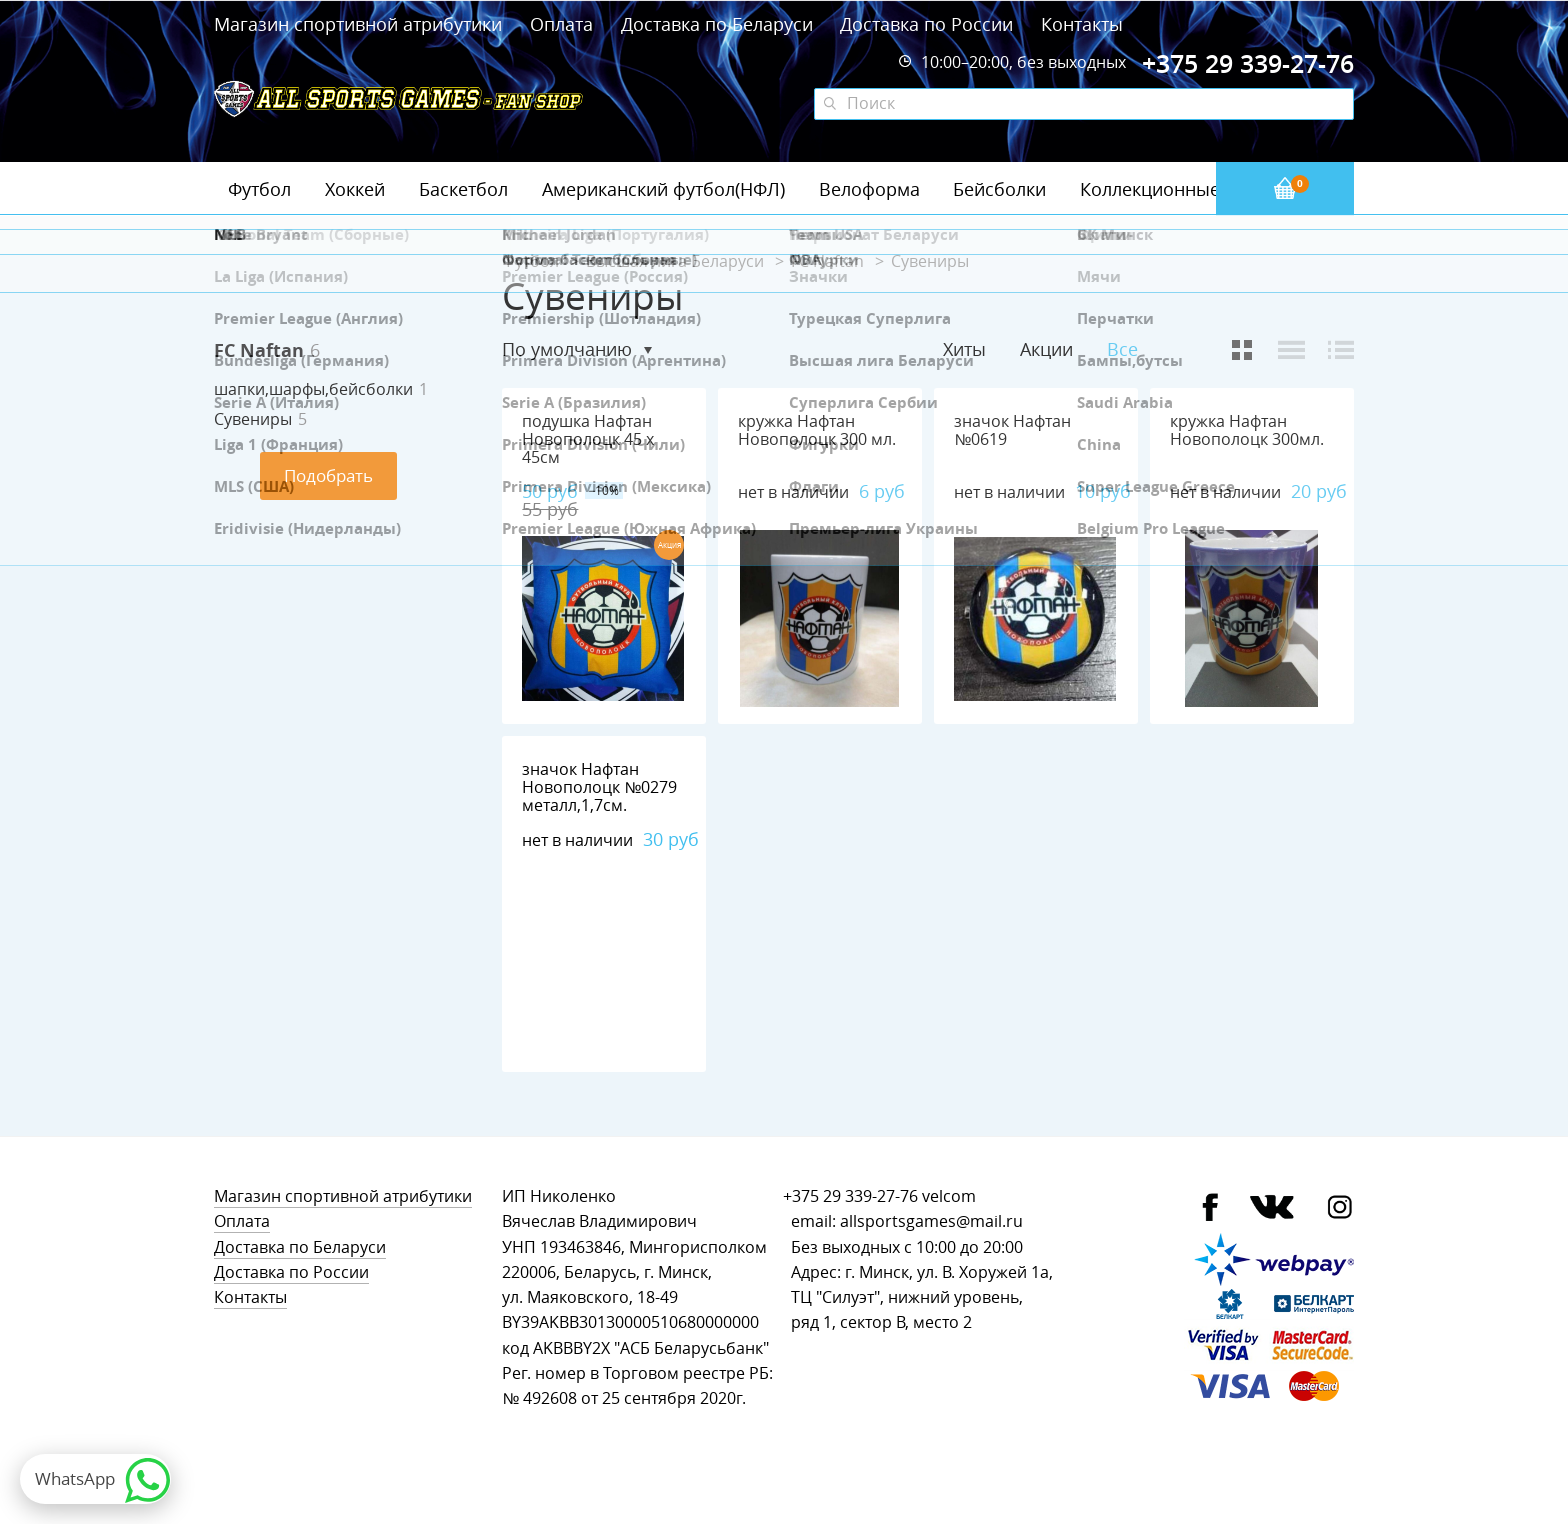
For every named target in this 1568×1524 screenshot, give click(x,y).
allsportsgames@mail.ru (931, 1221)
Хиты (964, 349)
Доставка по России (926, 24)
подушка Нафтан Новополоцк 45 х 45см (588, 439)
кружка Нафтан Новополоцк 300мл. (1247, 430)
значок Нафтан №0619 (1012, 430)
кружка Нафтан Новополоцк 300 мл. (817, 430)
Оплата (561, 24)
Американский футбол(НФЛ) (663, 189)
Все (1122, 349)
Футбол (259, 189)
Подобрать (328, 475)
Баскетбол (463, 189)
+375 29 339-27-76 (850, 1196)
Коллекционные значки (1183, 189)
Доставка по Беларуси (717, 24)
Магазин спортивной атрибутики (360, 24)
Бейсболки (999, 189)
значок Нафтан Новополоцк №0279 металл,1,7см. (599, 787)
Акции (1046, 349)
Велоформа (869, 189)
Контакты (1082, 24)
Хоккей (355, 189)
